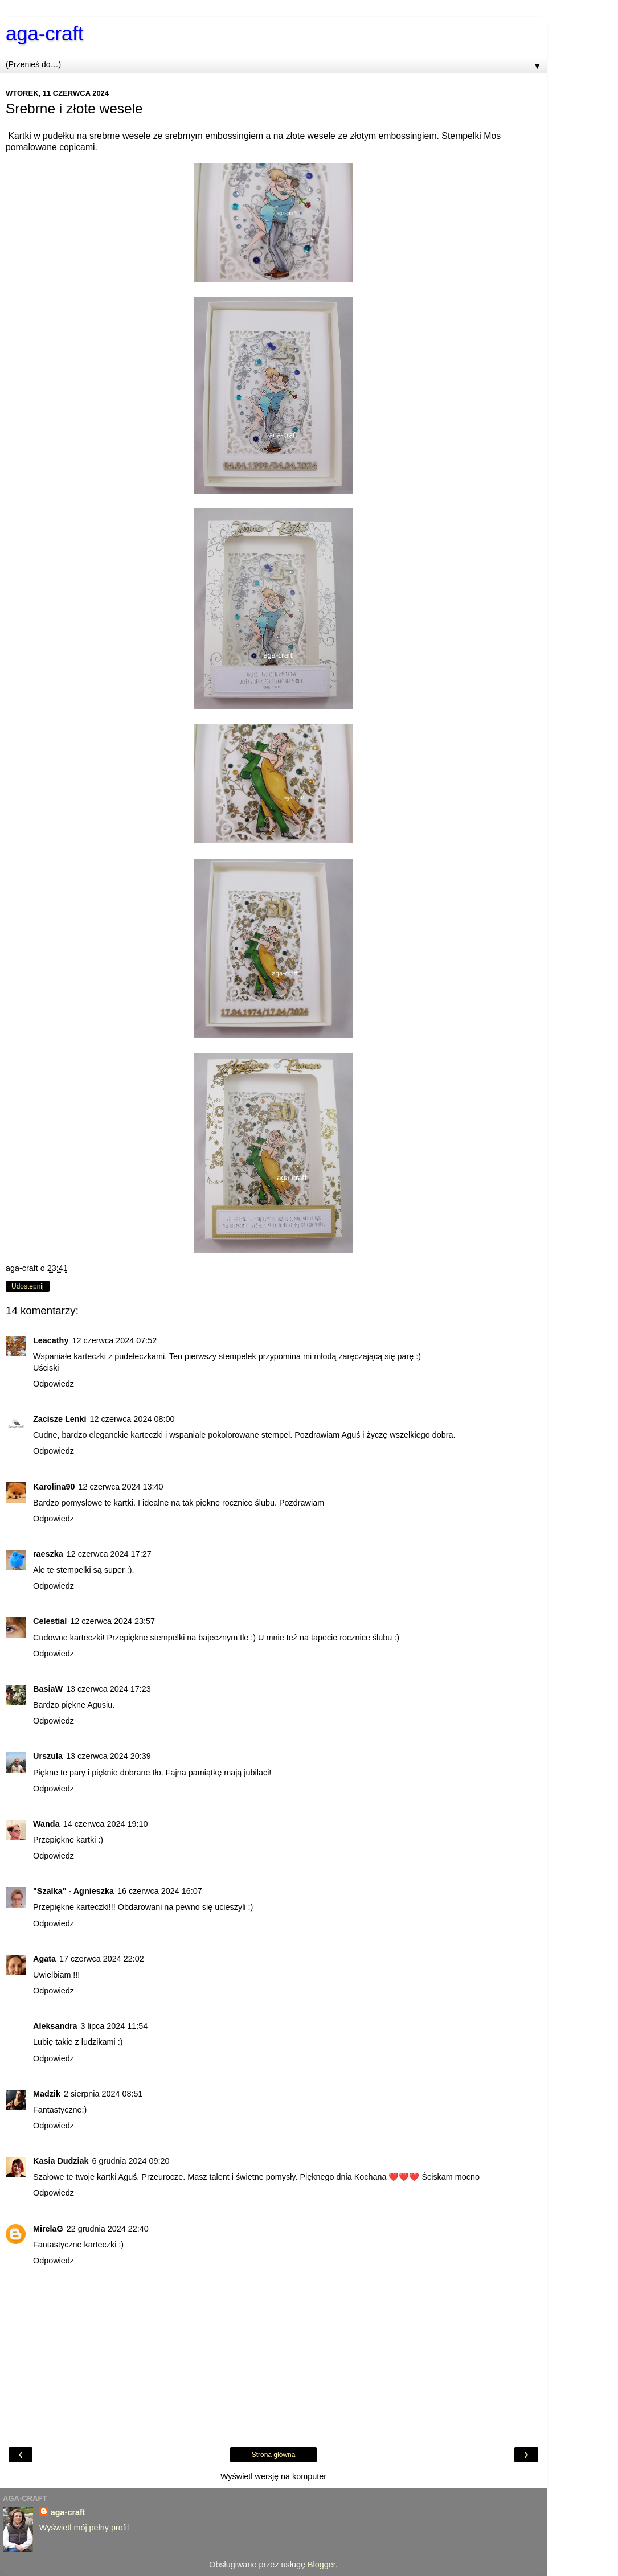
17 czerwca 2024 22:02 (101, 1958)
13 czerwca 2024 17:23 (108, 1688)
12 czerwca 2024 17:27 (109, 1553)
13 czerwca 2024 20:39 (108, 1756)
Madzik (46, 2093)
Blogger (321, 2564)
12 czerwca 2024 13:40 (121, 1486)
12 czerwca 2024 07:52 (114, 1340)
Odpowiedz (53, 1383)
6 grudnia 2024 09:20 (131, 2160)
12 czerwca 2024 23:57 (112, 1621)
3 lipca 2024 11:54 (114, 2026)
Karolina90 (54, 1486)
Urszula (48, 1756)
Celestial (50, 1621)
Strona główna (274, 2455)
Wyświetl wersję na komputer (273, 2476)
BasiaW (48, 1688)
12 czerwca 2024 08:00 (132, 1419)
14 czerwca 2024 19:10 (105, 1823)
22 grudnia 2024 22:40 (108, 2228)
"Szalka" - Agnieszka (73, 1891)
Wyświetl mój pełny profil (84, 2527)
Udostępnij (27, 1286)
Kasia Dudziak (61, 2160)
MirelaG (48, 2228)
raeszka (48, 1553)
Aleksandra (55, 2026)
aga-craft (44, 33)
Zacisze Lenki (60, 1419)
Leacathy (50, 1340)
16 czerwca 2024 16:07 (159, 1891)
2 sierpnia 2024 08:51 (103, 2093)
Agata (44, 1958)
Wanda (46, 1823)
